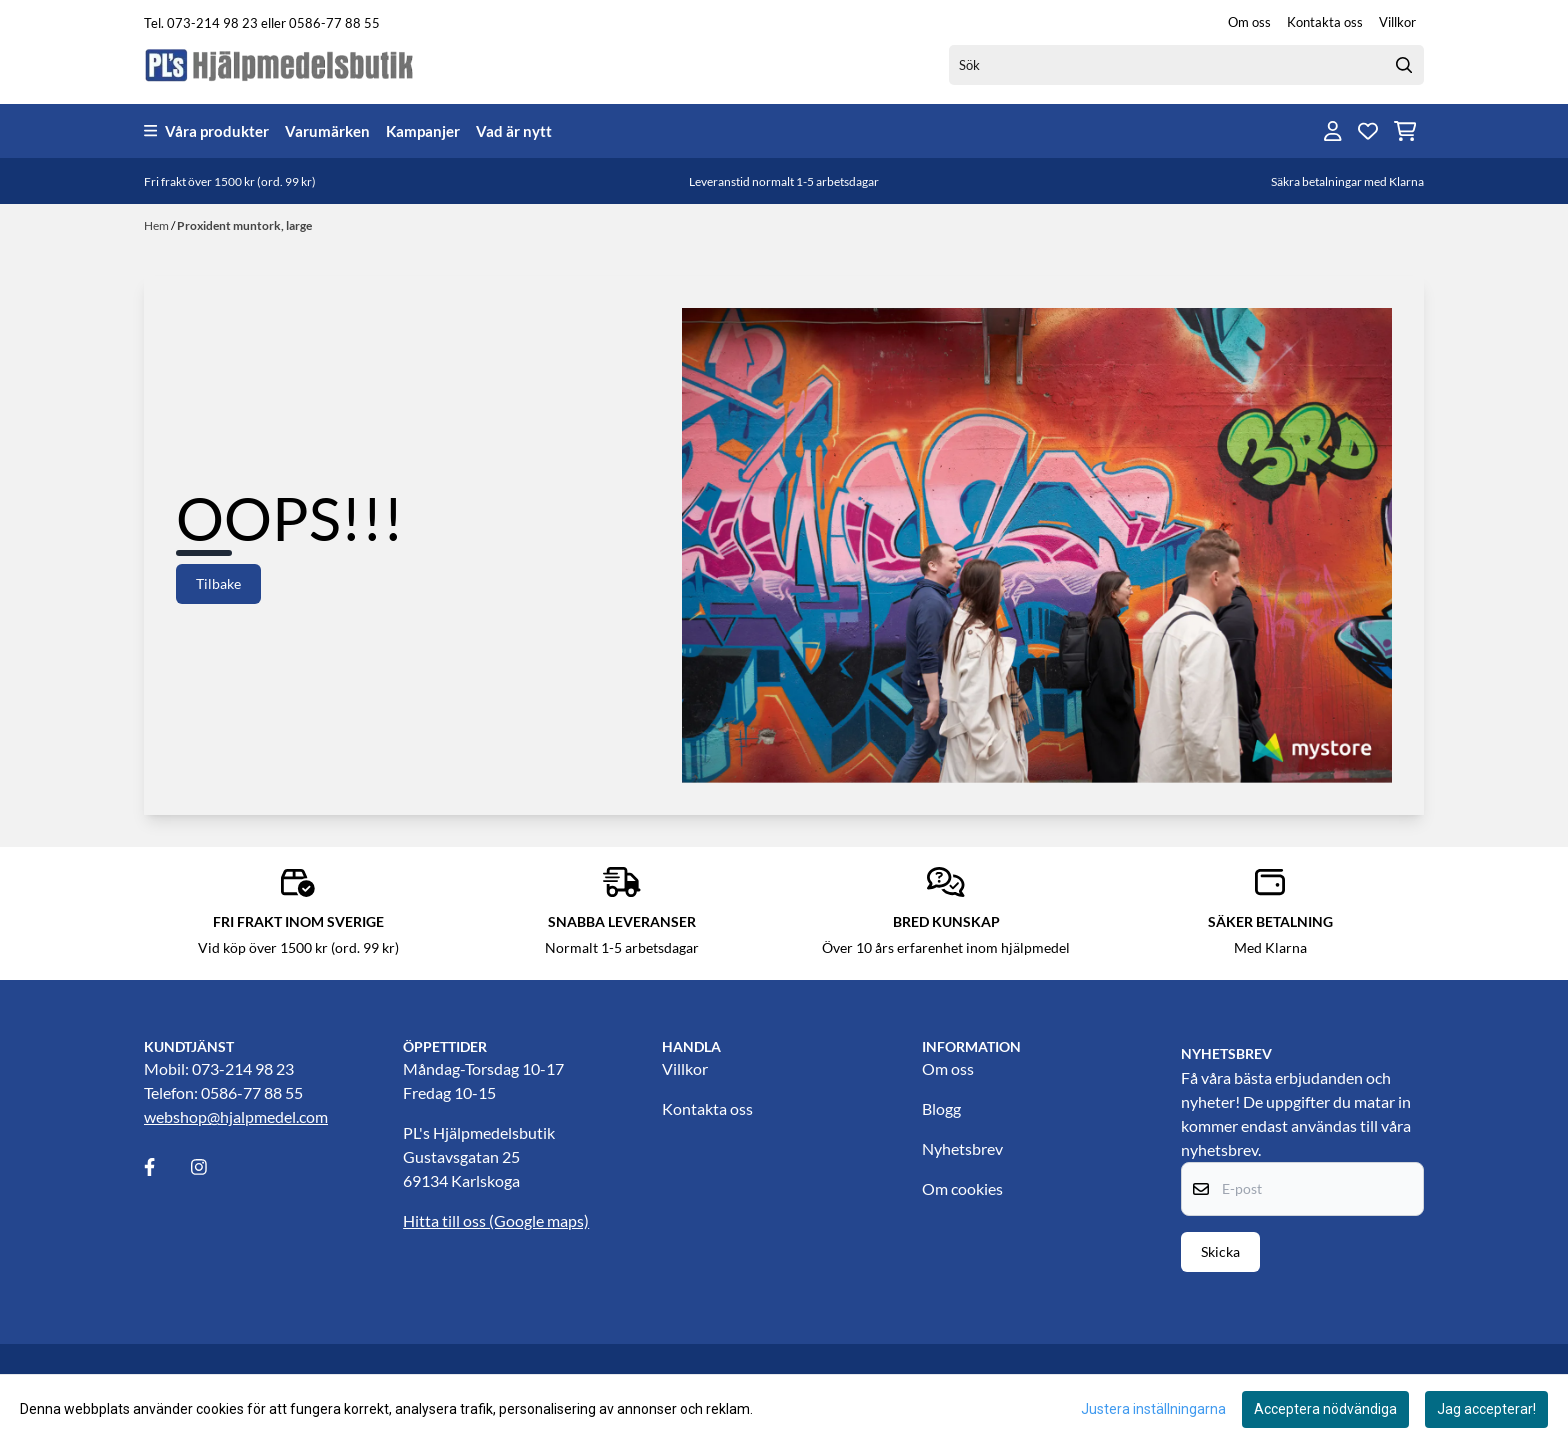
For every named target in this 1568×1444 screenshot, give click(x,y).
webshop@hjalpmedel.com (236, 1116)
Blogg (941, 1108)
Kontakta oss (1325, 22)
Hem (157, 225)
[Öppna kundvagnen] (1405, 131)
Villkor (1397, 22)
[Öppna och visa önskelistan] (1368, 131)
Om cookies (962, 1188)
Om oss (1249, 22)
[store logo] (280, 64)
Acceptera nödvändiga (1325, 1409)
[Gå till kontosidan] (1333, 131)
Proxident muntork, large (244, 225)
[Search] (1404, 65)
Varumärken (327, 131)
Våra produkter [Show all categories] (206, 131)
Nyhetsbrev (962, 1148)
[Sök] (1186, 65)
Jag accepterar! (1486, 1409)
